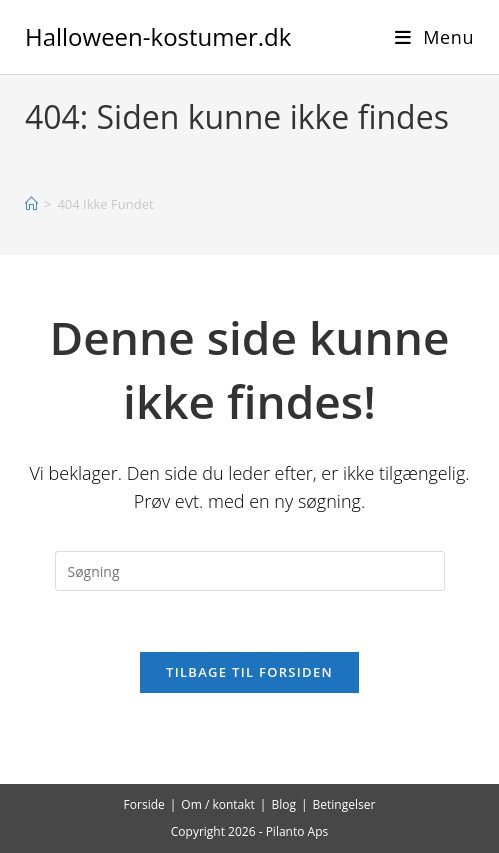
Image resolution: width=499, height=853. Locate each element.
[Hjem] (31, 204)
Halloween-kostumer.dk (158, 36)
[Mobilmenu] (434, 37)
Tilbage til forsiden (249, 672)
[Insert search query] (250, 571)
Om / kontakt (218, 804)
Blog (283, 804)
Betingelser (344, 804)
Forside (144, 804)
